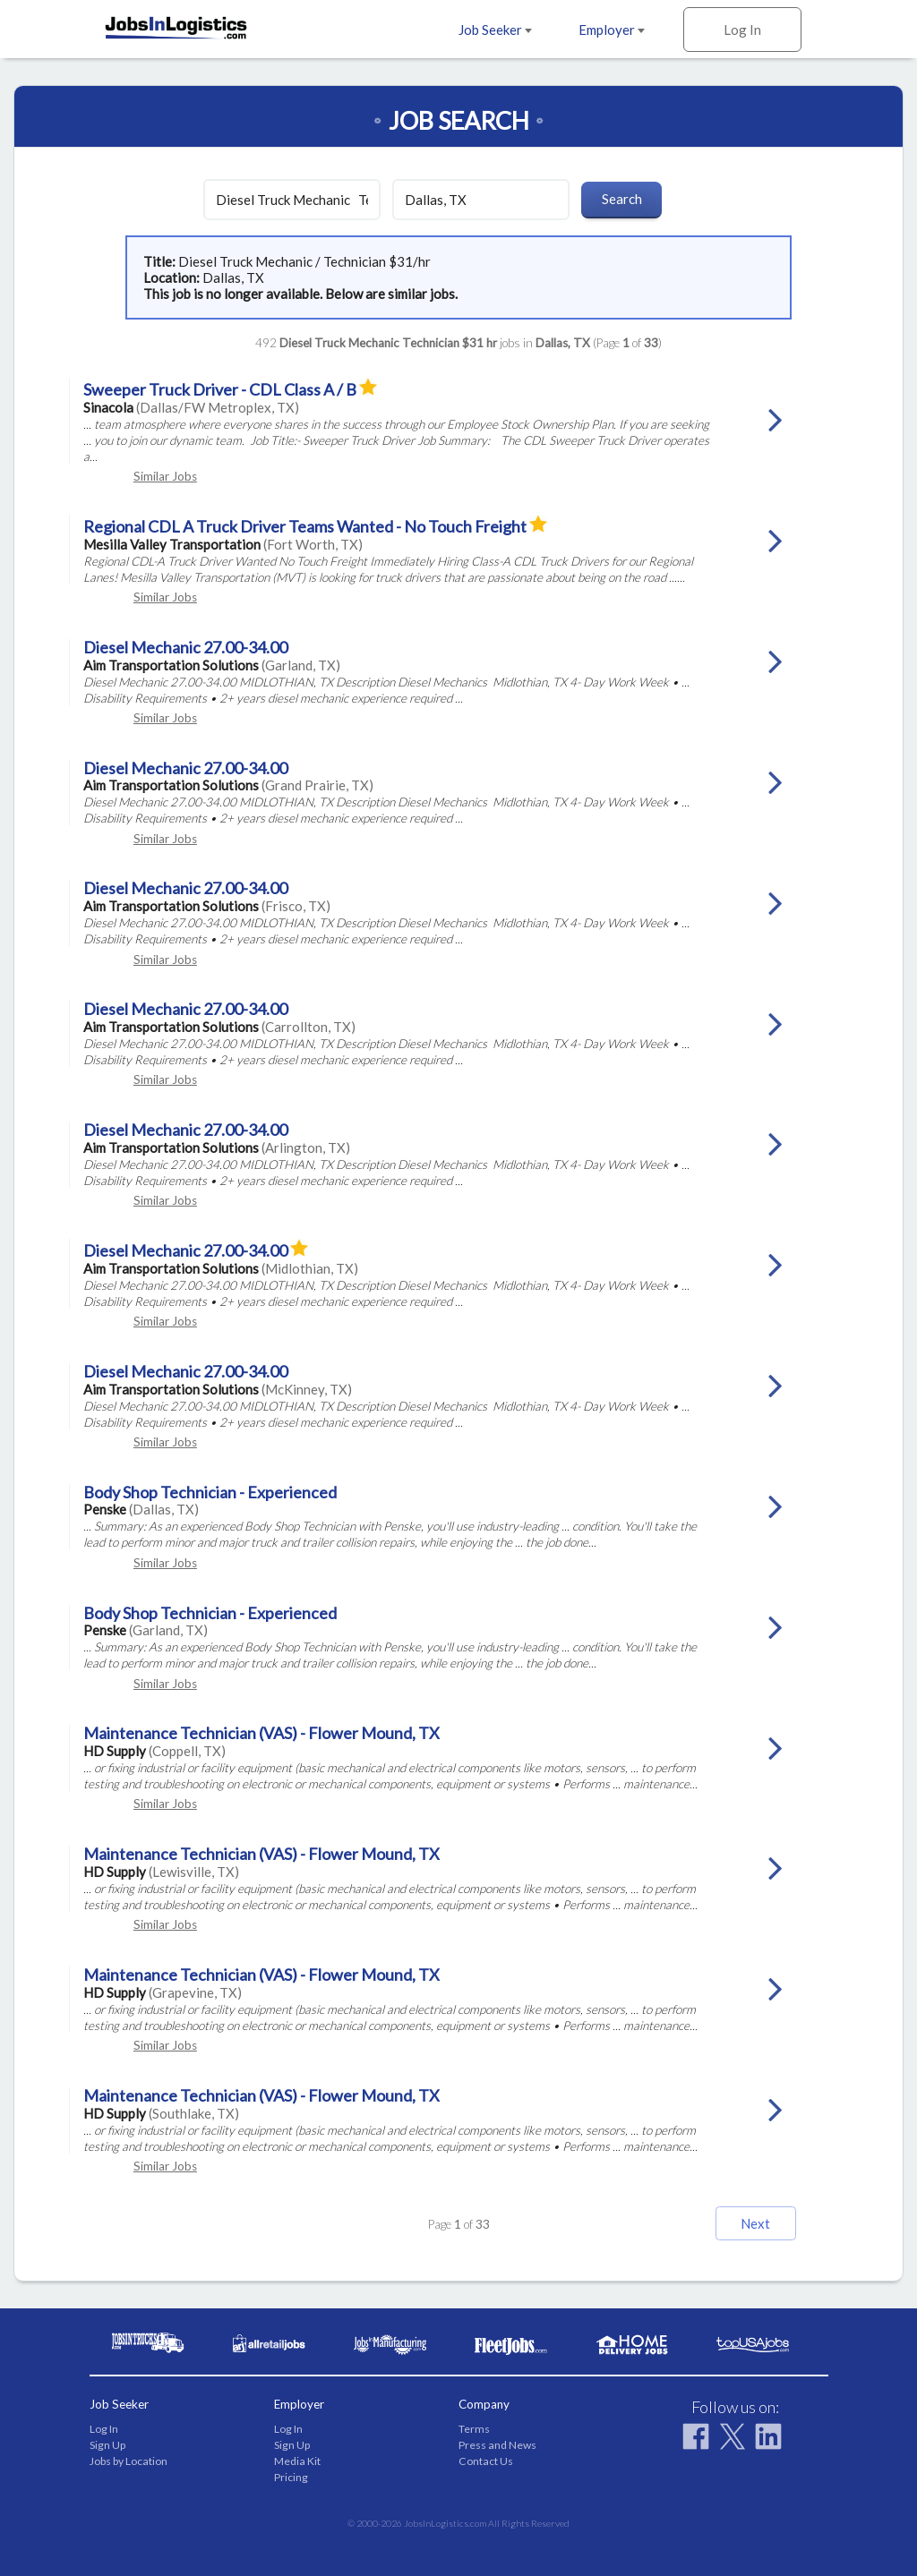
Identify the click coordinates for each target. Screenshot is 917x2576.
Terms (474, 2428)
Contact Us (485, 2461)
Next (755, 2223)
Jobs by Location (128, 2461)
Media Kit (297, 2461)
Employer (611, 29)
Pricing (291, 2477)
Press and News (497, 2445)
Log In (742, 29)
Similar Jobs (165, 476)
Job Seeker (495, 29)
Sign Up (107, 2445)
